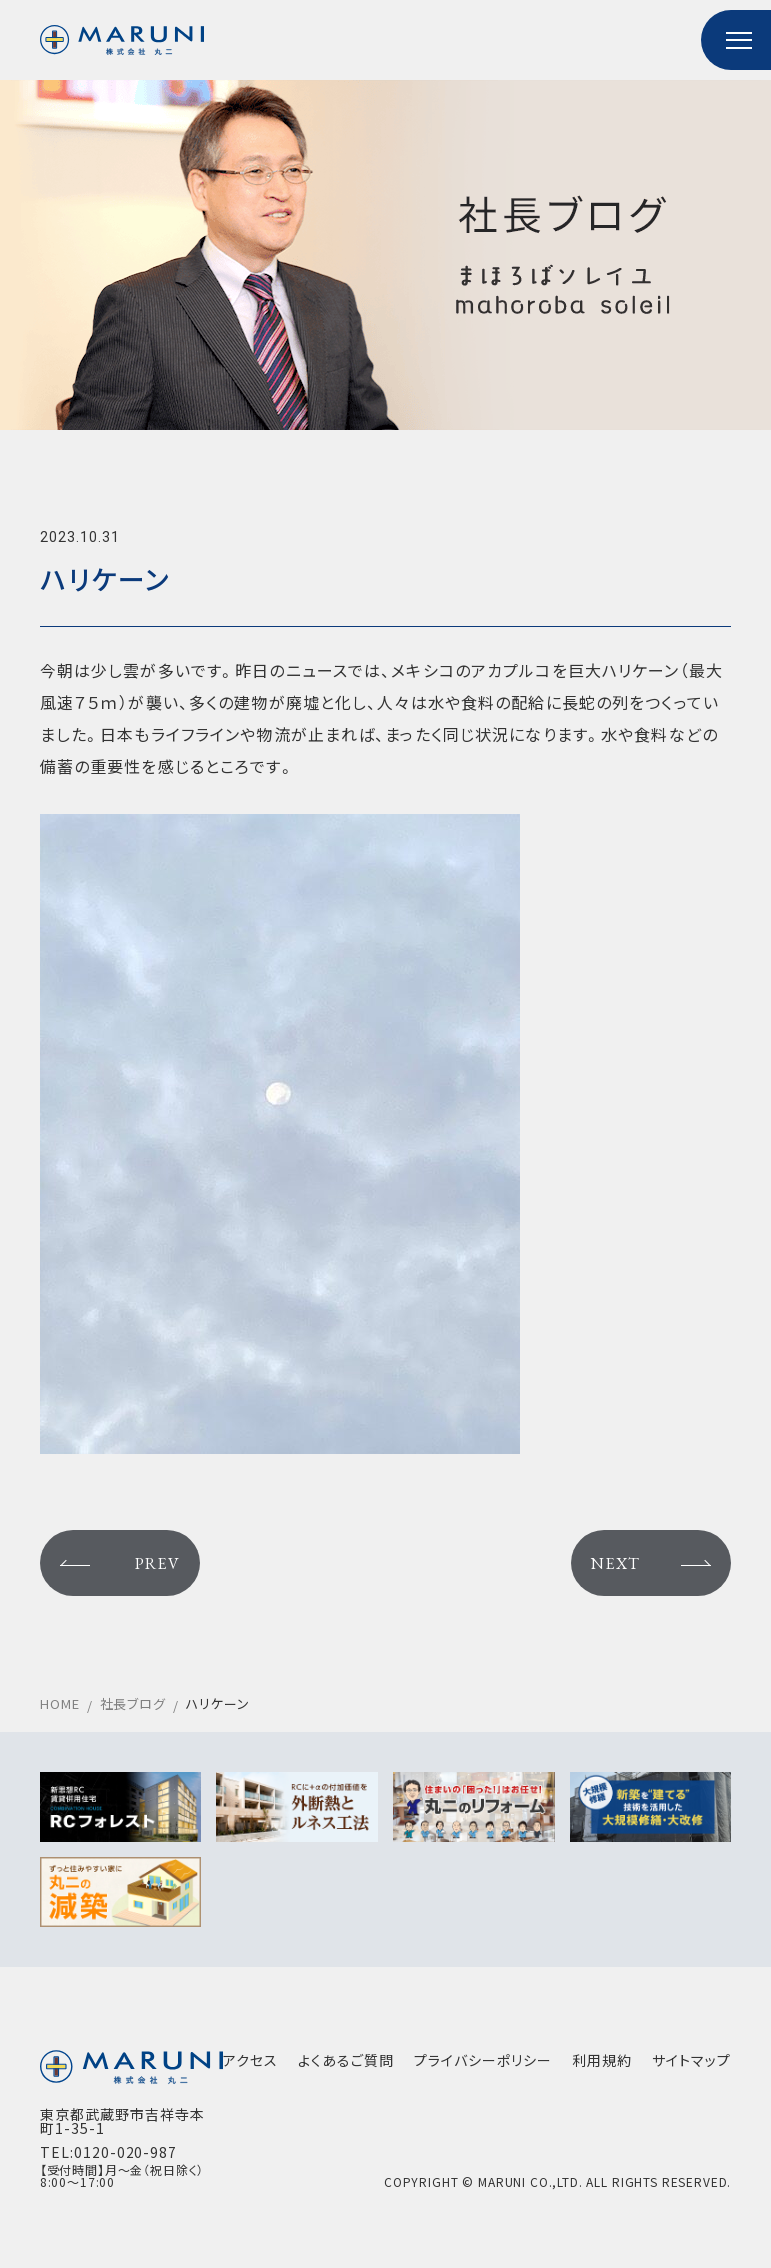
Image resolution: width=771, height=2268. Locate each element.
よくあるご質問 (346, 2060)
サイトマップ (691, 2060)
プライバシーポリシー (483, 2060)
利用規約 (602, 2060)
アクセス (250, 2060)
